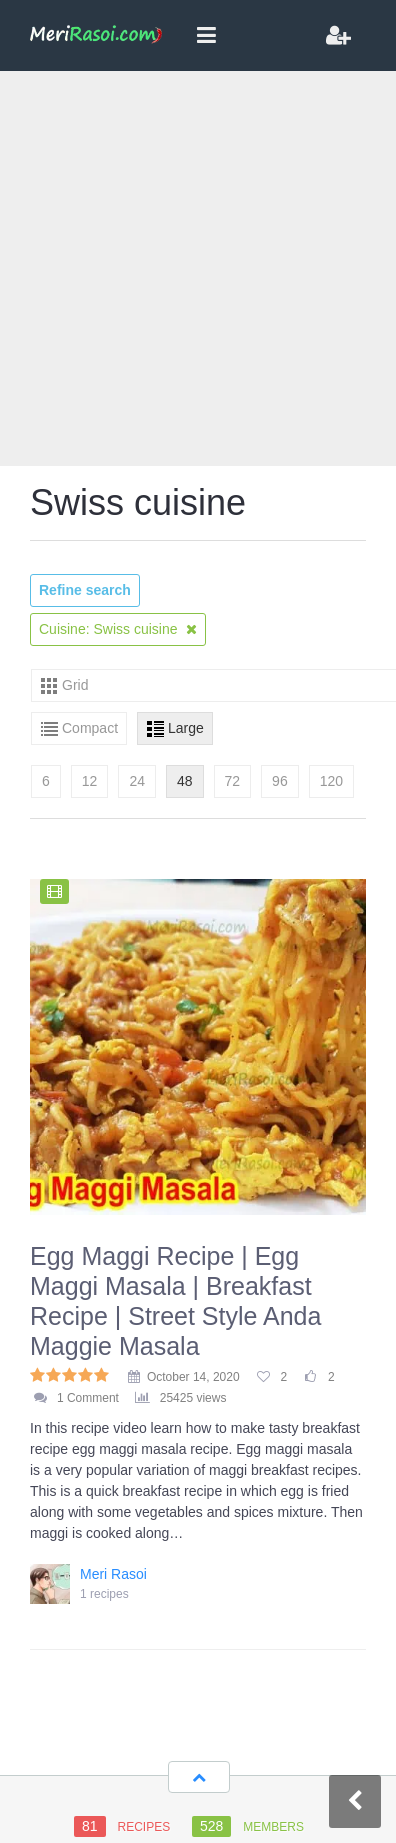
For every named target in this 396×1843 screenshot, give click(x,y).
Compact (90, 728)
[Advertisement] (187, 268)
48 (185, 781)
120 (331, 781)
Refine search (85, 590)
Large (186, 728)
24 (137, 781)
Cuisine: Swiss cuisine (118, 629)
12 (90, 781)
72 (233, 781)
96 (280, 781)
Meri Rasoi (113, 1574)
